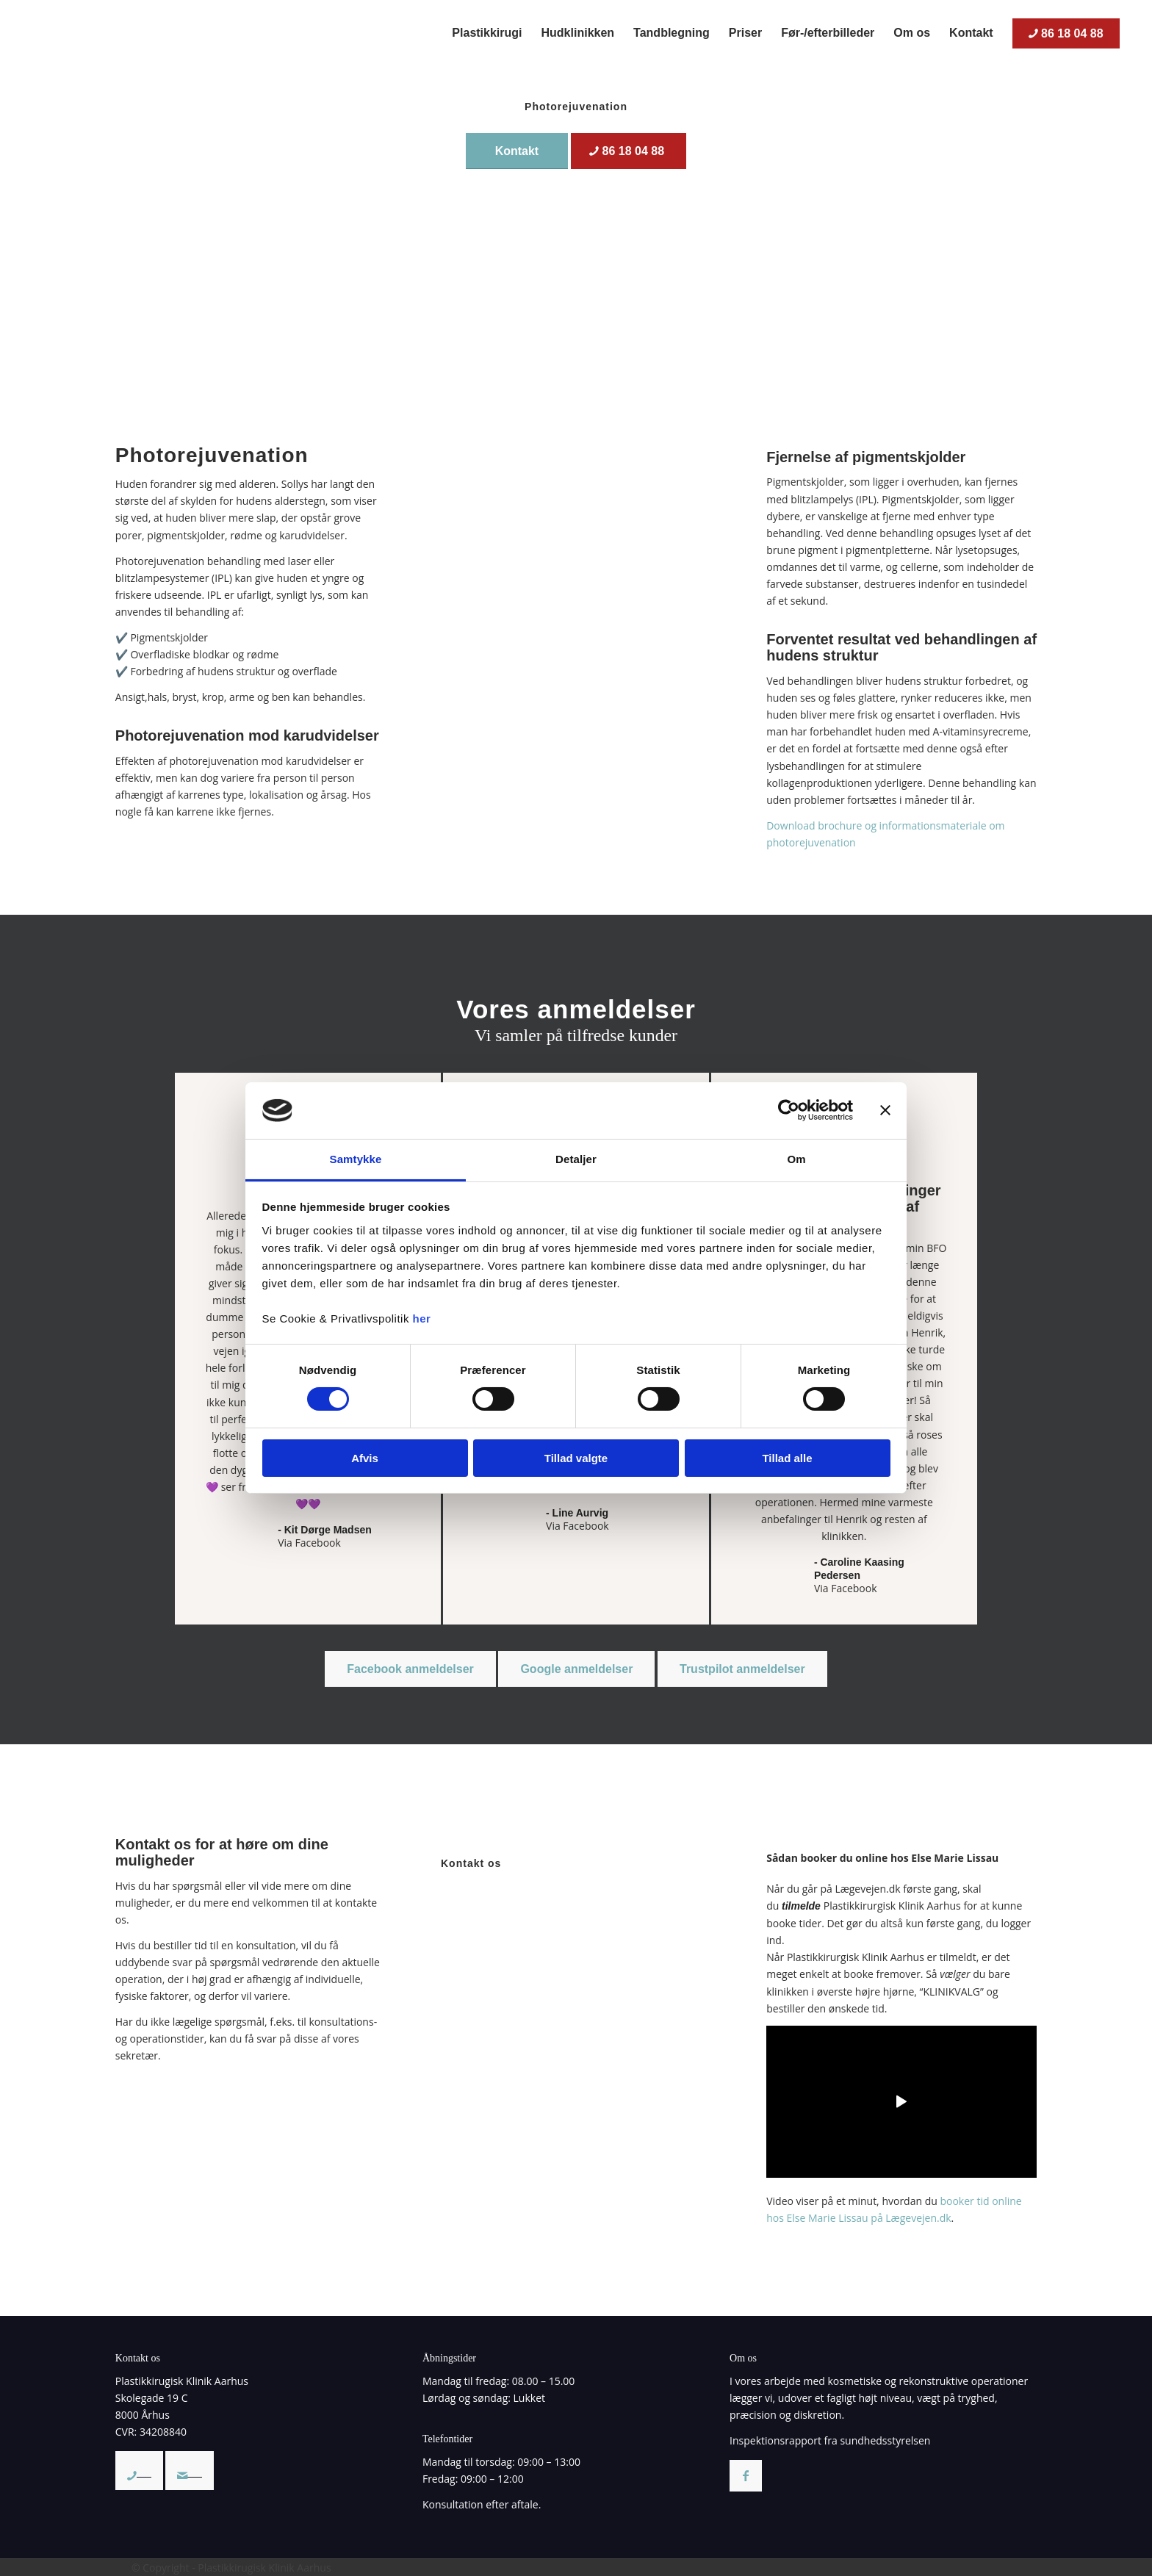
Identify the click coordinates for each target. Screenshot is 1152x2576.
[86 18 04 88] (629, 150)
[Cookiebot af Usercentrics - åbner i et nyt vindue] (788, 1110)
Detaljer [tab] (576, 1159)
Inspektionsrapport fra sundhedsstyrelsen (830, 2440)
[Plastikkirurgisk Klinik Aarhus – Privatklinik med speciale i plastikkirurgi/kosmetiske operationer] (135, 33)
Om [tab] (796, 1159)
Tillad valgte (576, 1458)
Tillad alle (787, 1458)
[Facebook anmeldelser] (410, 1668)
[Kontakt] (517, 150)
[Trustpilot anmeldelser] (742, 1668)
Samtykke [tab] (356, 1159)
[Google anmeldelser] (576, 1668)
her (422, 1318)
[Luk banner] (885, 1110)
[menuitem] (486, 33)
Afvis (364, 1458)
